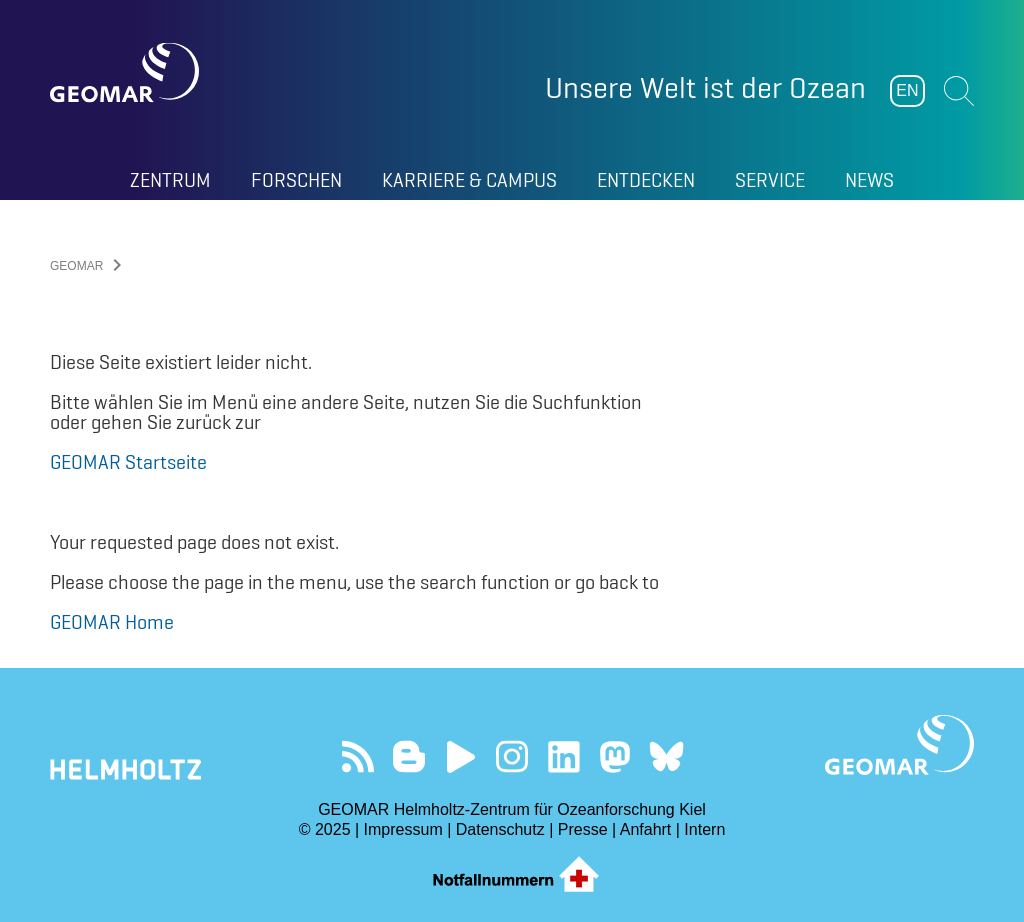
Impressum (403, 829)
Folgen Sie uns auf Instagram (512, 756)
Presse (583, 829)
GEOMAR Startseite (128, 462)
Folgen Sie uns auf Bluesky (666, 756)
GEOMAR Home (112, 622)
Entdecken (646, 180)
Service (770, 180)
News (869, 180)
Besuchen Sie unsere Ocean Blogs (409, 756)
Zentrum (170, 180)
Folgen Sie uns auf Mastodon (614, 756)
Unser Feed (357, 756)
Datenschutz (500, 829)
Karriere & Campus (469, 180)
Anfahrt (646, 829)
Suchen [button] (959, 91)
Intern (704, 829)
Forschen (296, 180)
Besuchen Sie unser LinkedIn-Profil (563, 756)
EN (907, 90)
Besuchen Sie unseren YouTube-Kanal (460, 756)
